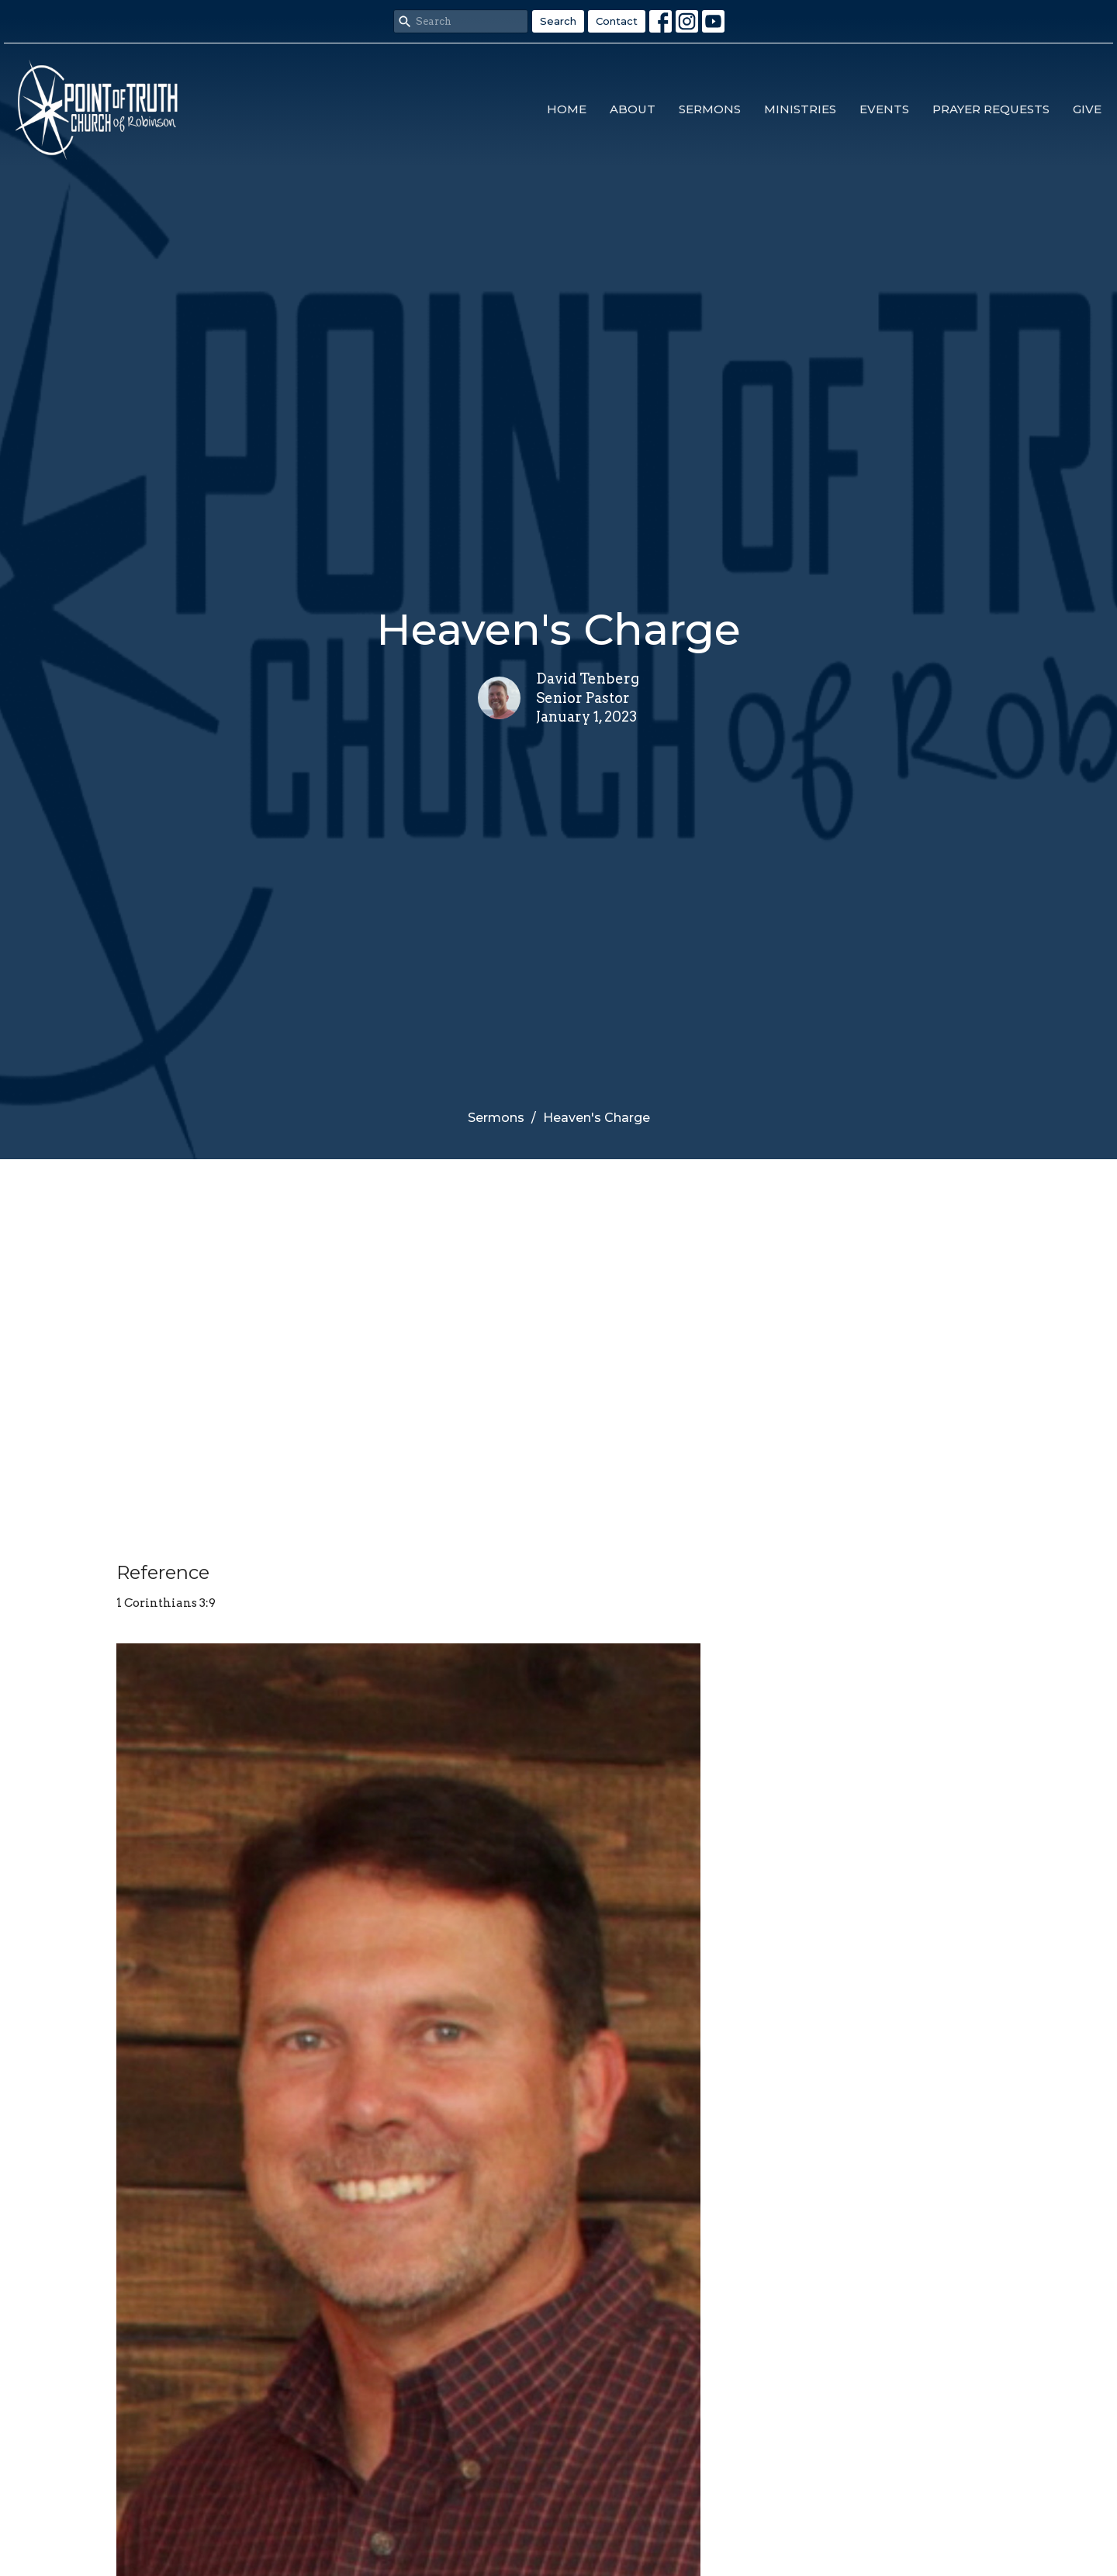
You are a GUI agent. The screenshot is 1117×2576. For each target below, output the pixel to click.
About (632, 109)
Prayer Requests (991, 109)
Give (1087, 109)
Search (558, 21)
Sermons (710, 109)
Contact (617, 21)
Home (566, 109)
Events (884, 109)
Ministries (800, 109)
